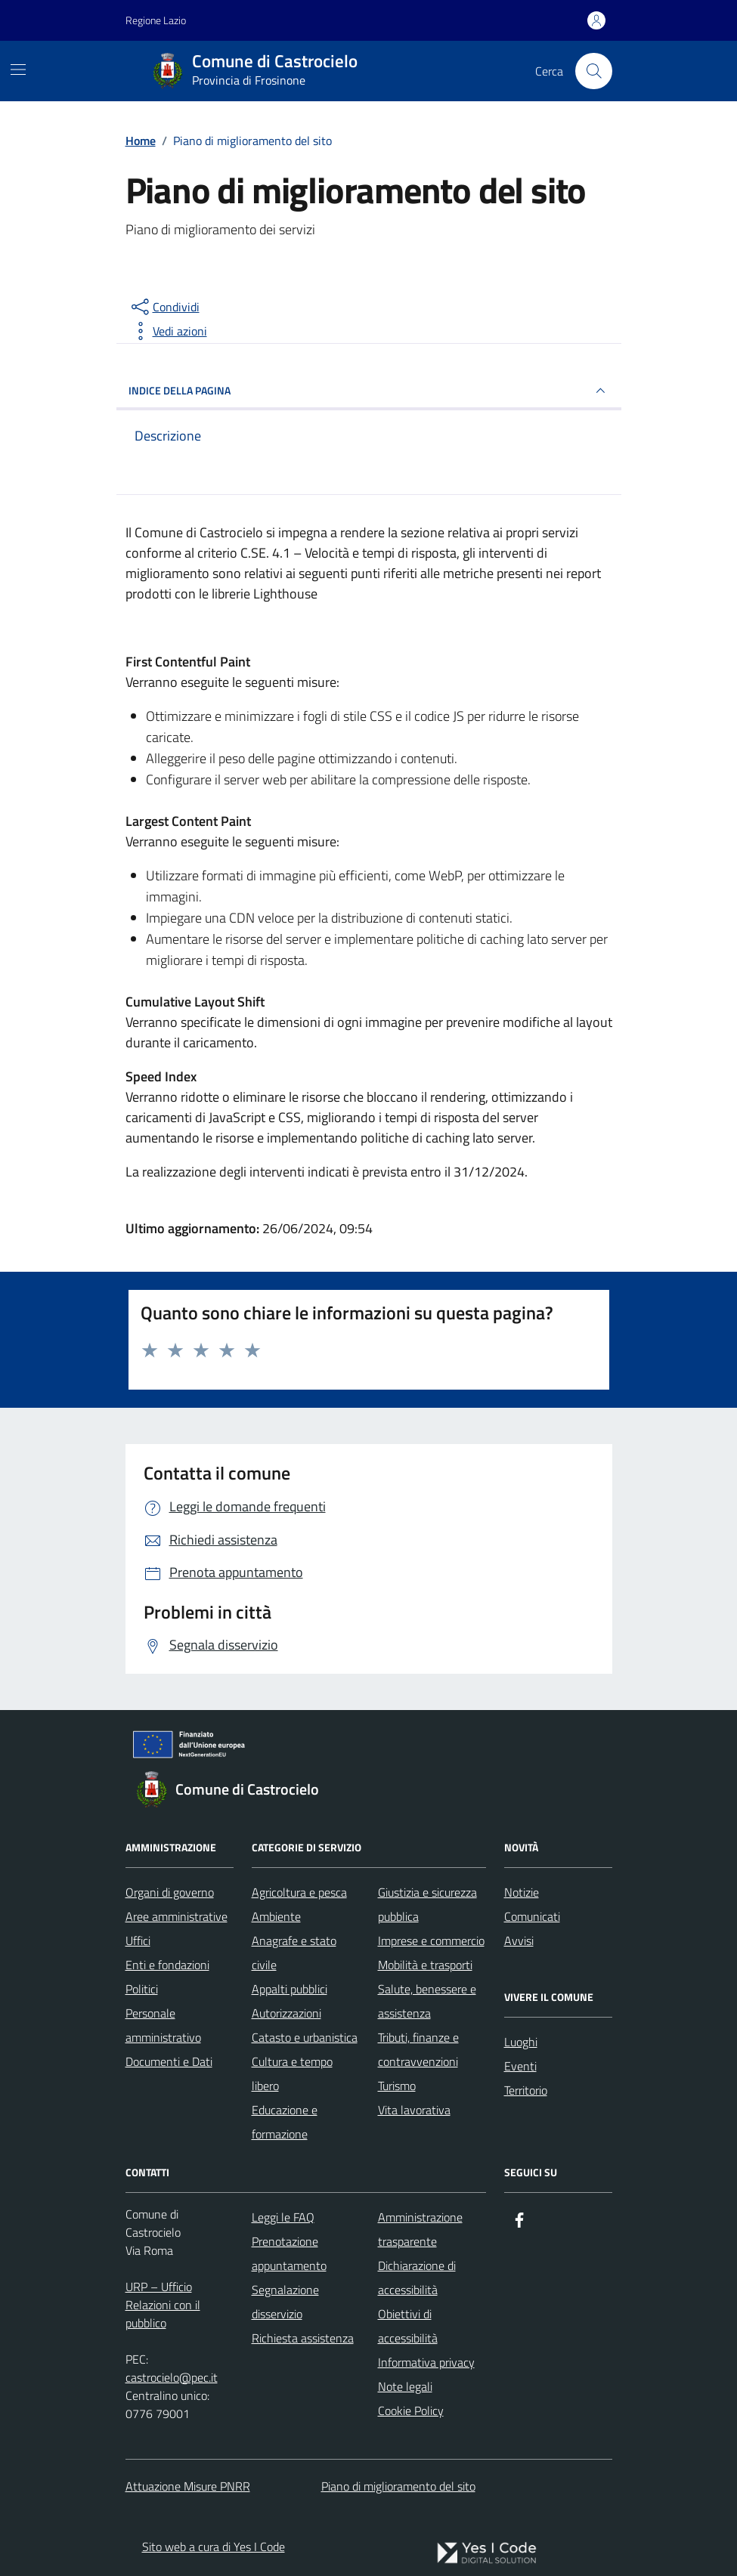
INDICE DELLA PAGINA (369, 391)
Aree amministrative (176, 1916)
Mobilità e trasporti (425, 1965)
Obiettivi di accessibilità (408, 2326)
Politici (141, 1989)
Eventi (520, 2066)
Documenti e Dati (168, 2061)
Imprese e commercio (431, 1940)
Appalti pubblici (289, 1989)
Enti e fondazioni (167, 1965)
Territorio (525, 2090)
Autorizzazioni (286, 2013)
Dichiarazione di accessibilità (417, 2277)
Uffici (137, 1940)
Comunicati (532, 1916)
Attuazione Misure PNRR (187, 2486)
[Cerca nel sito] (593, 71)
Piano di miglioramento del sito (398, 2486)
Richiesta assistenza (303, 2338)
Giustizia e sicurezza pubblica (427, 1904)
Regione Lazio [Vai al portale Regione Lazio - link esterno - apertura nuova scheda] (155, 20)
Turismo (397, 2086)
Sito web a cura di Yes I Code (213, 2546)
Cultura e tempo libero (292, 2073)
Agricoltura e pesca (299, 1892)
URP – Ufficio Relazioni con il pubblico (162, 2305)
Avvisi (519, 1940)
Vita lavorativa (414, 2110)
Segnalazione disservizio (285, 2302)
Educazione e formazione (284, 2122)
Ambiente (276, 1916)
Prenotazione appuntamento (289, 2253)
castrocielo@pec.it (171, 2377)
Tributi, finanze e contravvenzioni (418, 2049)
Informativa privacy (426, 2362)
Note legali (405, 2386)
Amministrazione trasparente (420, 2229)
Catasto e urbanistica (305, 2037)
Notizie (521, 1892)
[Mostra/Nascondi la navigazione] (18, 69)
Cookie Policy (411, 2410)
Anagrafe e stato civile (294, 1952)
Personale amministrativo (163, 2025)
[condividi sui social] (164, 307)
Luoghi (520, 2042)
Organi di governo (169, 1892)
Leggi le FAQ (283, 2217)
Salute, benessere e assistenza (427, 2001)
